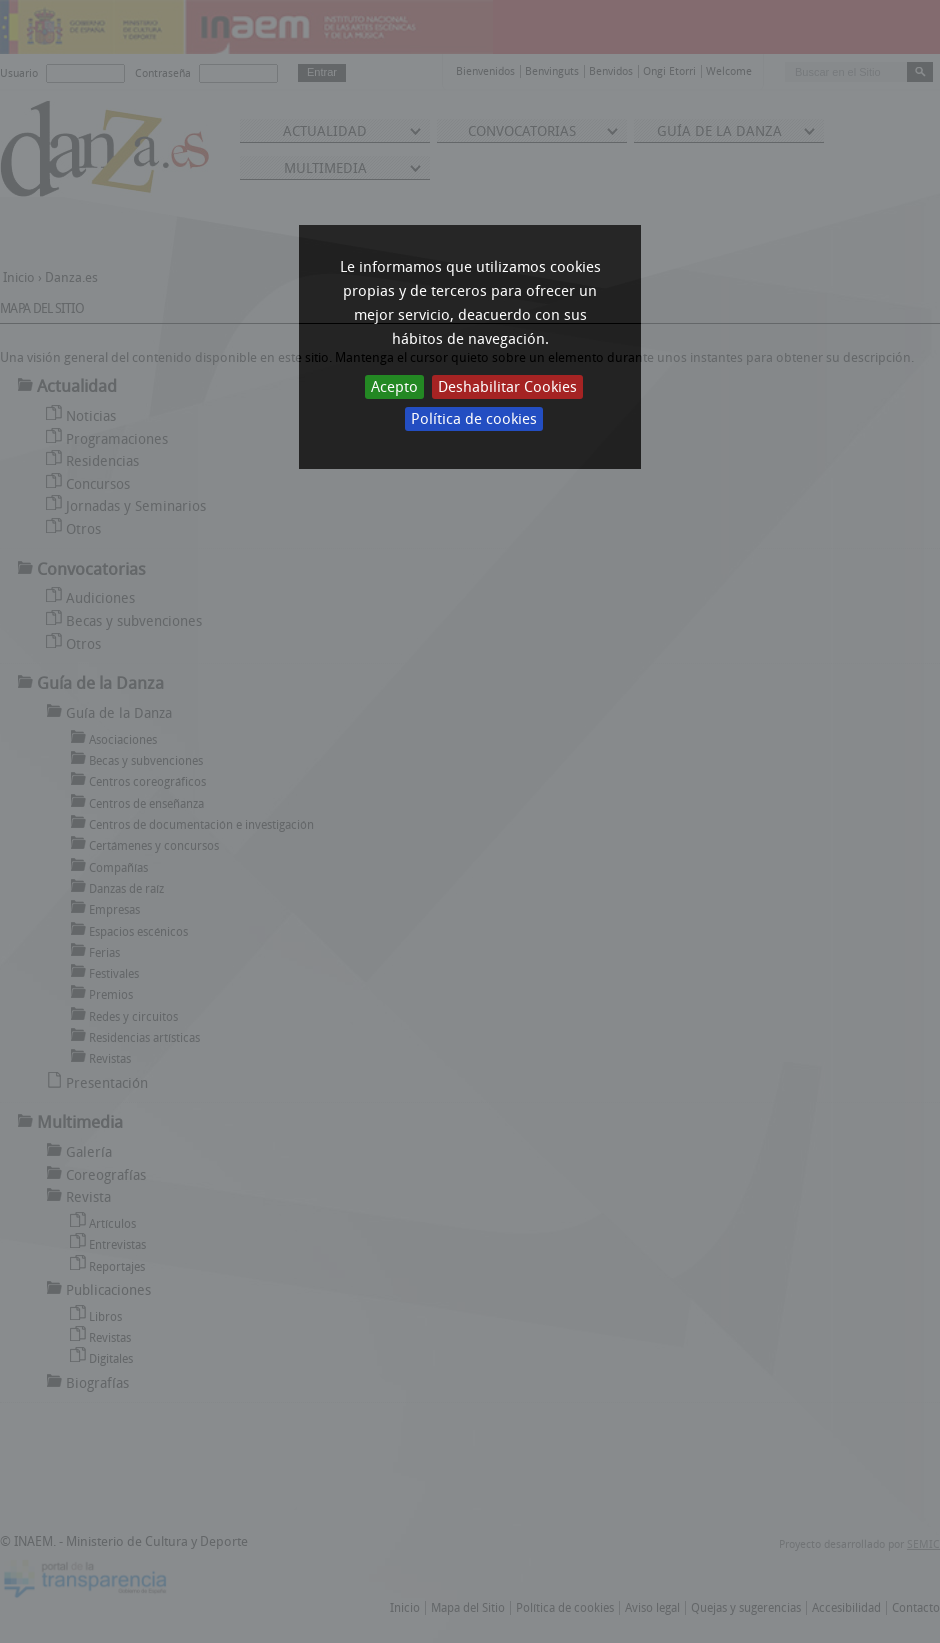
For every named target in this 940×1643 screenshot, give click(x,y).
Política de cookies (474, 419)
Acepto (394, 387)
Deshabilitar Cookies (507, 387)
